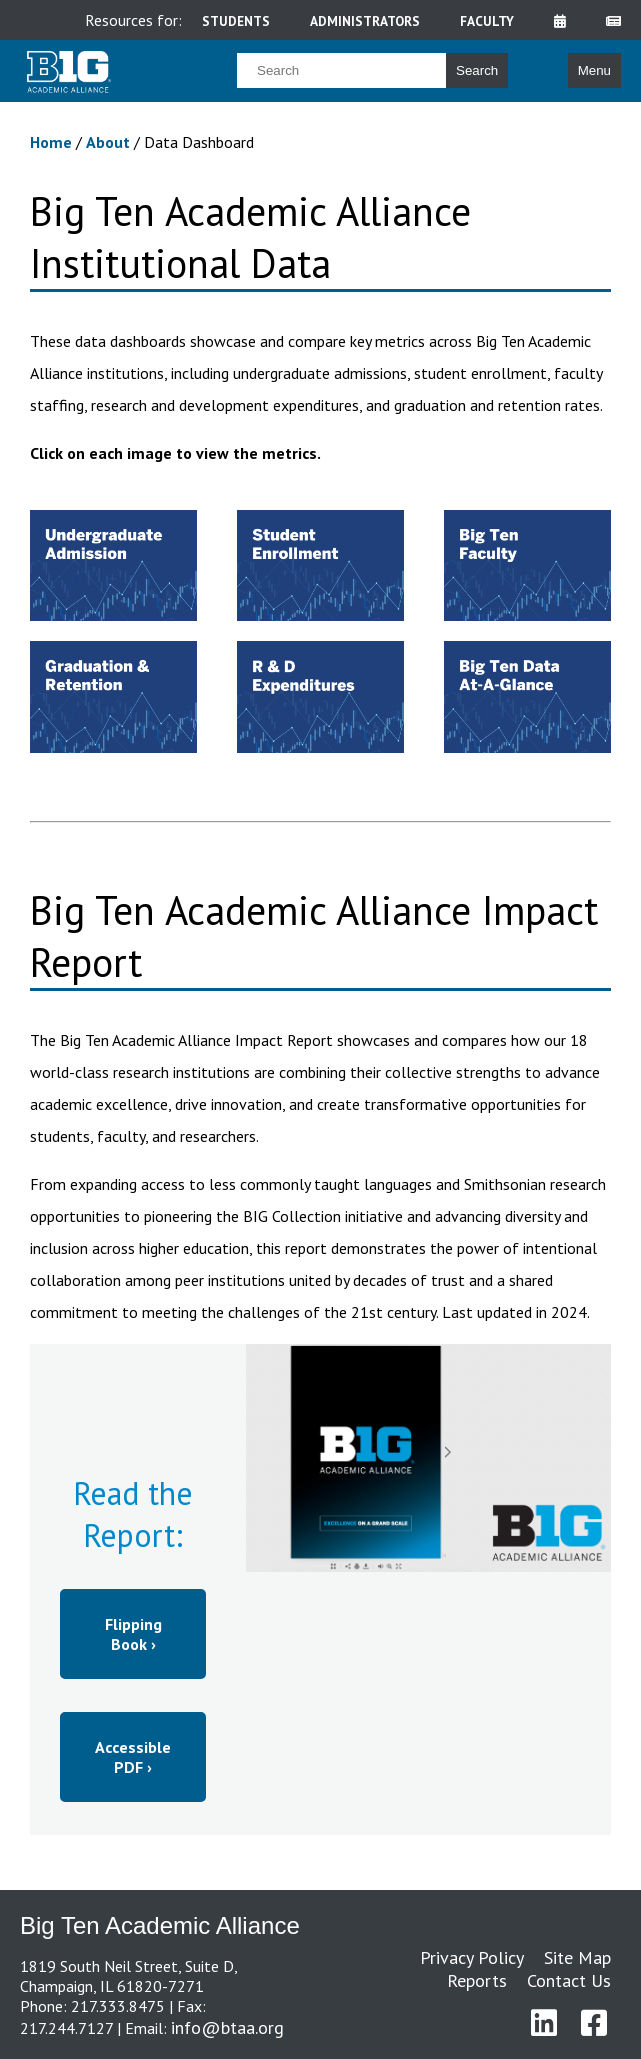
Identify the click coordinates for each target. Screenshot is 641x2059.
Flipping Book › (133, 1634)
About (110, 142)
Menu (594, 70)
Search (477, 70)
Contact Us (569, 1980)
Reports (477, 1980)
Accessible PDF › (133, 1757)
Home (53, 142)
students (236, 21)
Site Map (577, 1957)
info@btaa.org (227, 2027)
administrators (365, 21)
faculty (487, 21)
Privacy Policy (472, 1957)
